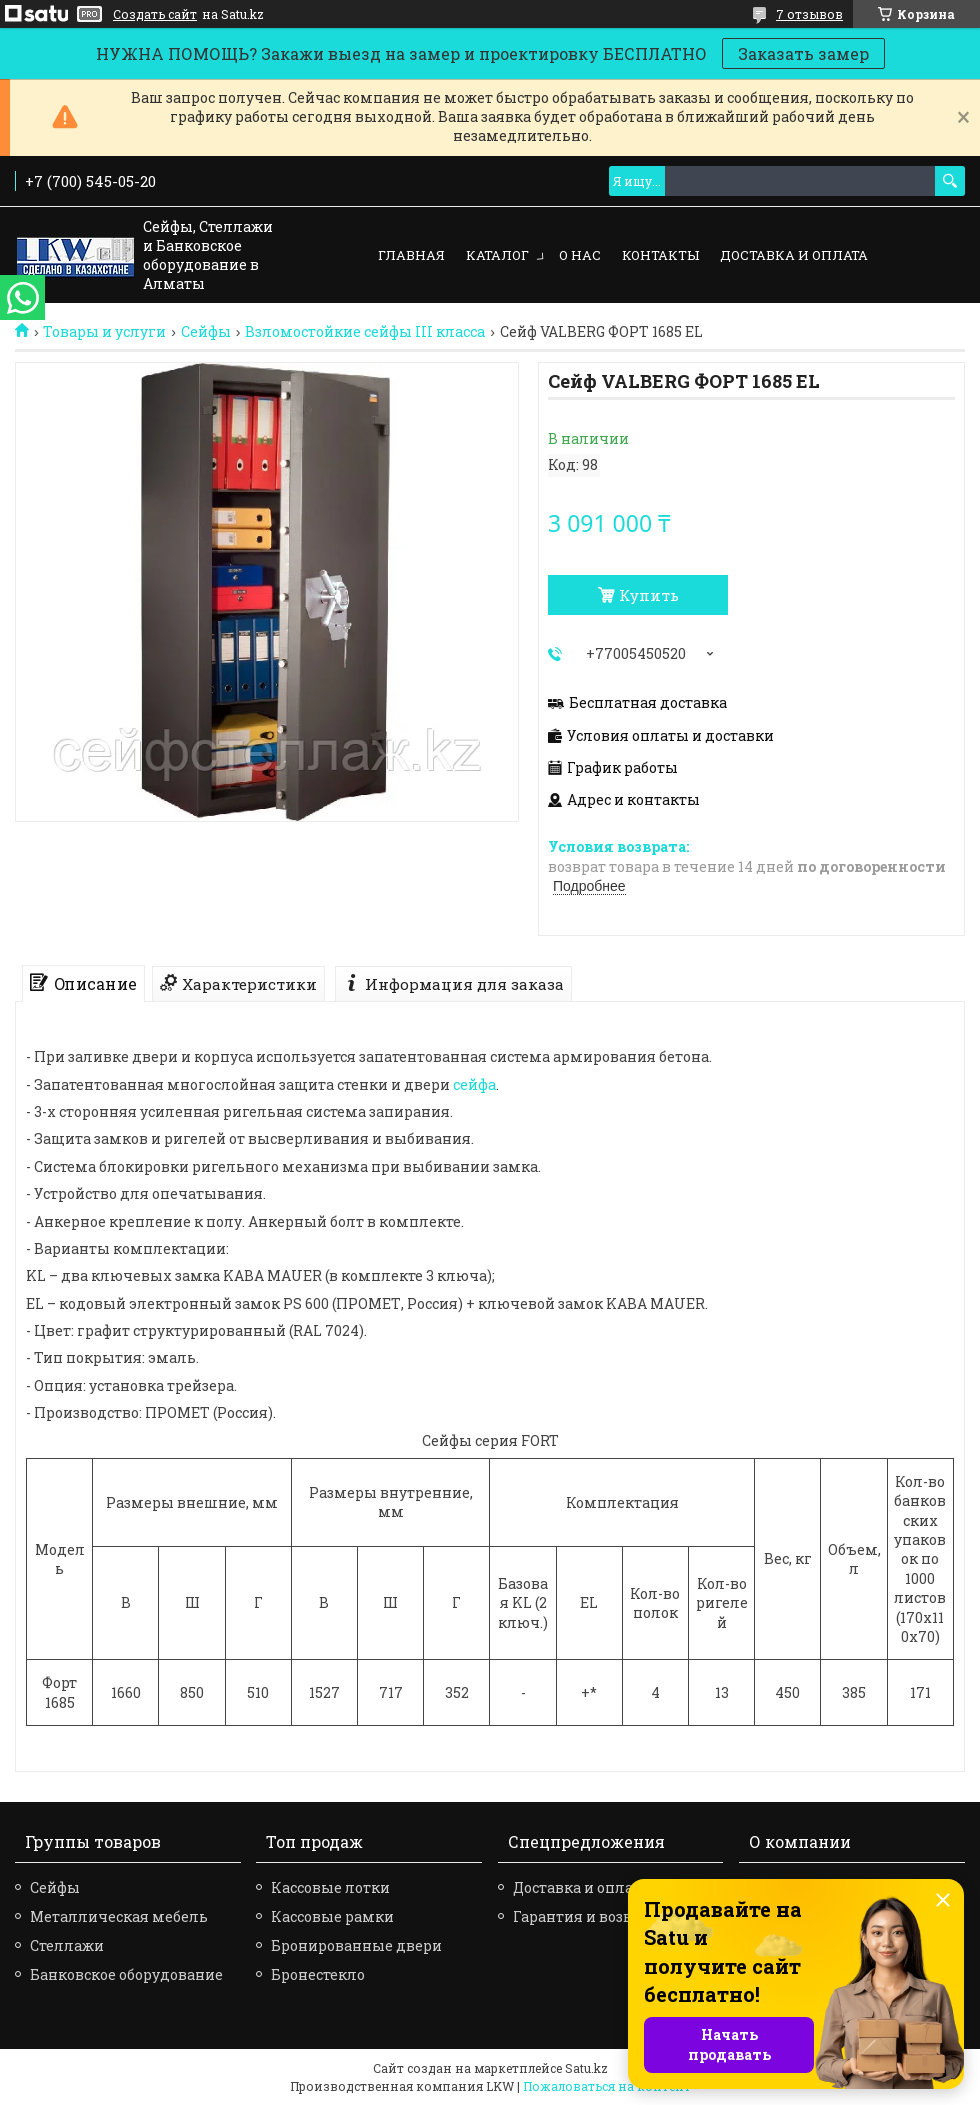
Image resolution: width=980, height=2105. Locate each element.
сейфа (474, 1084)
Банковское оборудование (126, 1974)
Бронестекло (318, 1974)
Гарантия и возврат (585, 1916)
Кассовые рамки (332, 1916)
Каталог (497, 255)
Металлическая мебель (119, 1916)
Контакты (660, 255)
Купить (649, 595)
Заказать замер (803, 53)
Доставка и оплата (794, 255)
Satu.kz (586, 2068)
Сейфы (206, 332)
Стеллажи (67, 1945)
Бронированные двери (356, 1945)
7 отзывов (809, 14)
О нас (580, 255)
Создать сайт (155, 14)
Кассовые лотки (330, 1887)
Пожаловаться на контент (607, 2086)
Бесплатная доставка (648, 703)
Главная (411, 255)
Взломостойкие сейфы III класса (365, 332)
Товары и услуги (104, 332)
